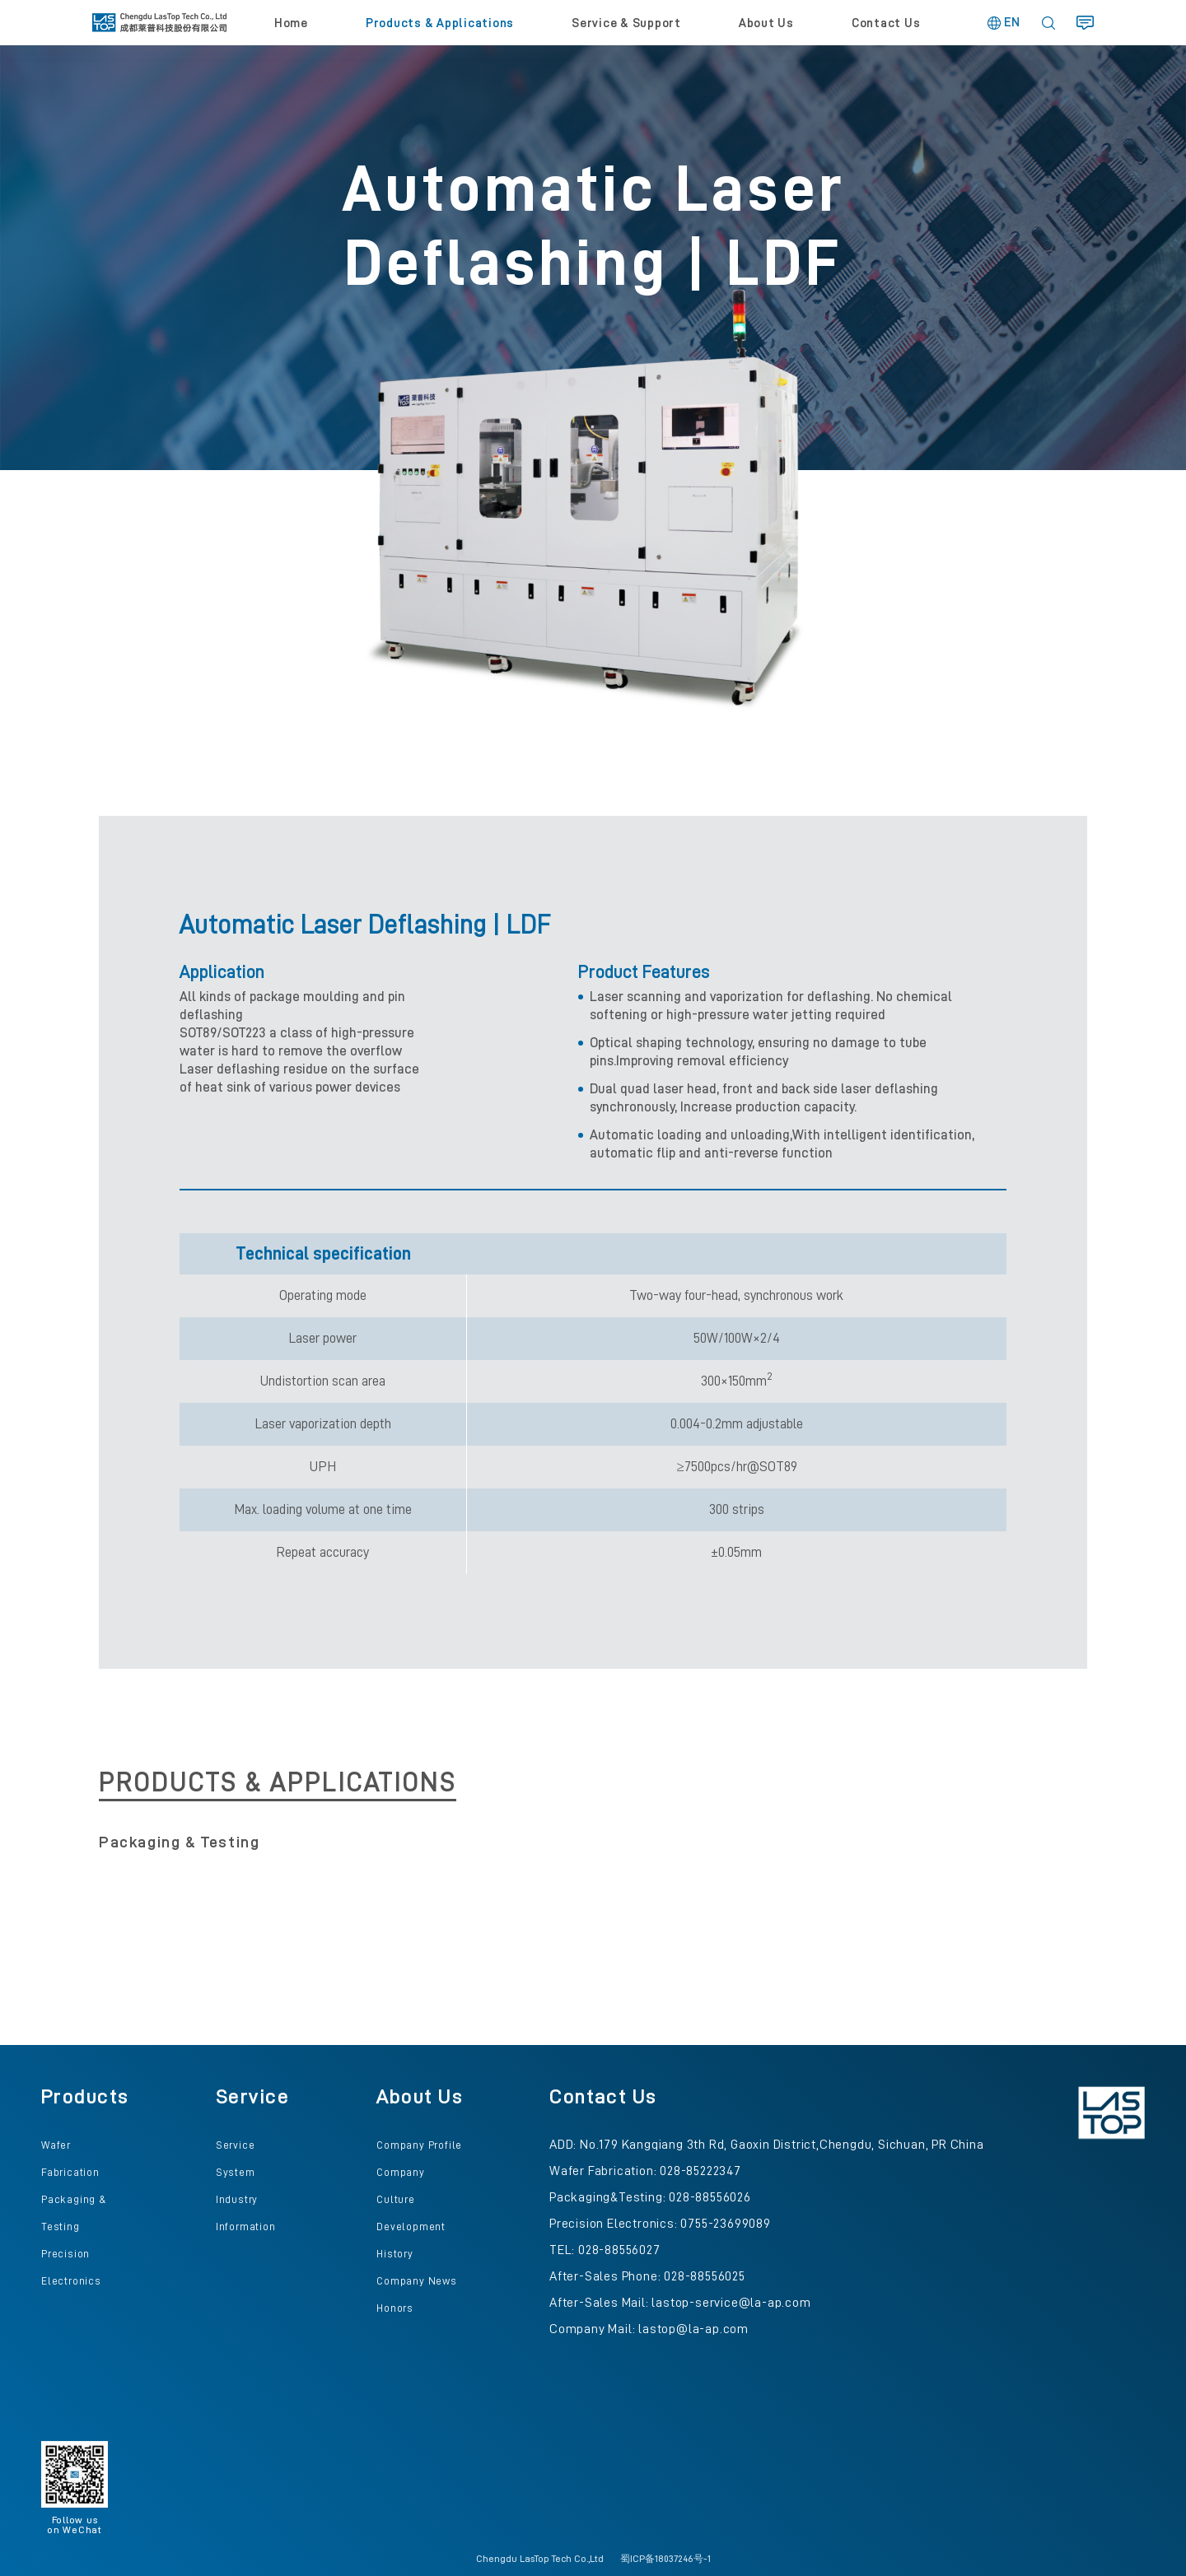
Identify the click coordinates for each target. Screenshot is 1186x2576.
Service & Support (626, 23)
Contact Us (886, 23)
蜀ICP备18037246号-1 (665, 2559)
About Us (766, 23)
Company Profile (419, 2145)
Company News (416, 2281)
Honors (394, 2308)
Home (291, 23)
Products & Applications (440, 23)
